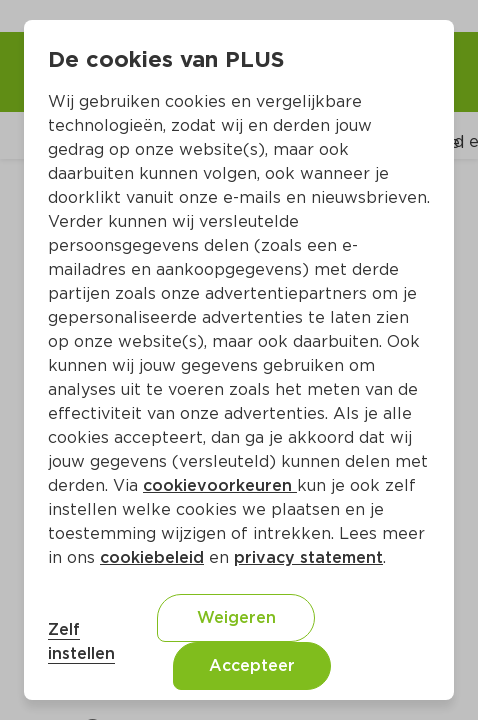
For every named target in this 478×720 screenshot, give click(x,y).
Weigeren (236, 617)
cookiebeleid (152, 557)
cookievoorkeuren (220, 485)
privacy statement (308, 557)
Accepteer (252, 665)
